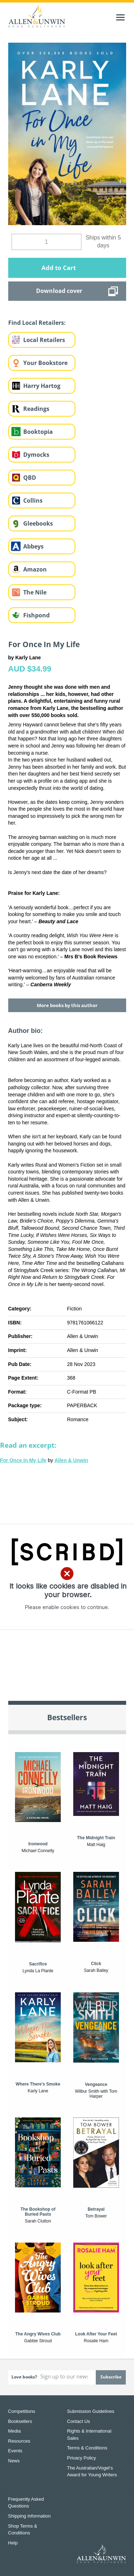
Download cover (59, 291)
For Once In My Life (23, 1460)
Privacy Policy (81, 2458)
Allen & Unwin (71, 1460)
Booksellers (20, 2421)
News (14, 2460)
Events (15, 2450)
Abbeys (33, 546)
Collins (33, 500)
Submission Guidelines (90, 2411)
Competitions (21, 2411)
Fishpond (36, 615)
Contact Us (78, 2421)
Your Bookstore (45, 363)
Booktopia (38, 432)
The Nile (34, 592)
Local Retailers (44, 340)
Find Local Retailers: (37, 323)
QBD (29, 477)
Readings (36, 409)
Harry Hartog (41, 386)
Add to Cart (58, 268)
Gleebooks (38, 523)
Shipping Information (29, 2516)
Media (14, 2431)
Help (13, 2543)
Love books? (24, 2377)
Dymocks (36, 455)
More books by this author (67, 1005)
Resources (19, 2441)
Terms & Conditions (87, 2448)
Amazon (35, 569)
